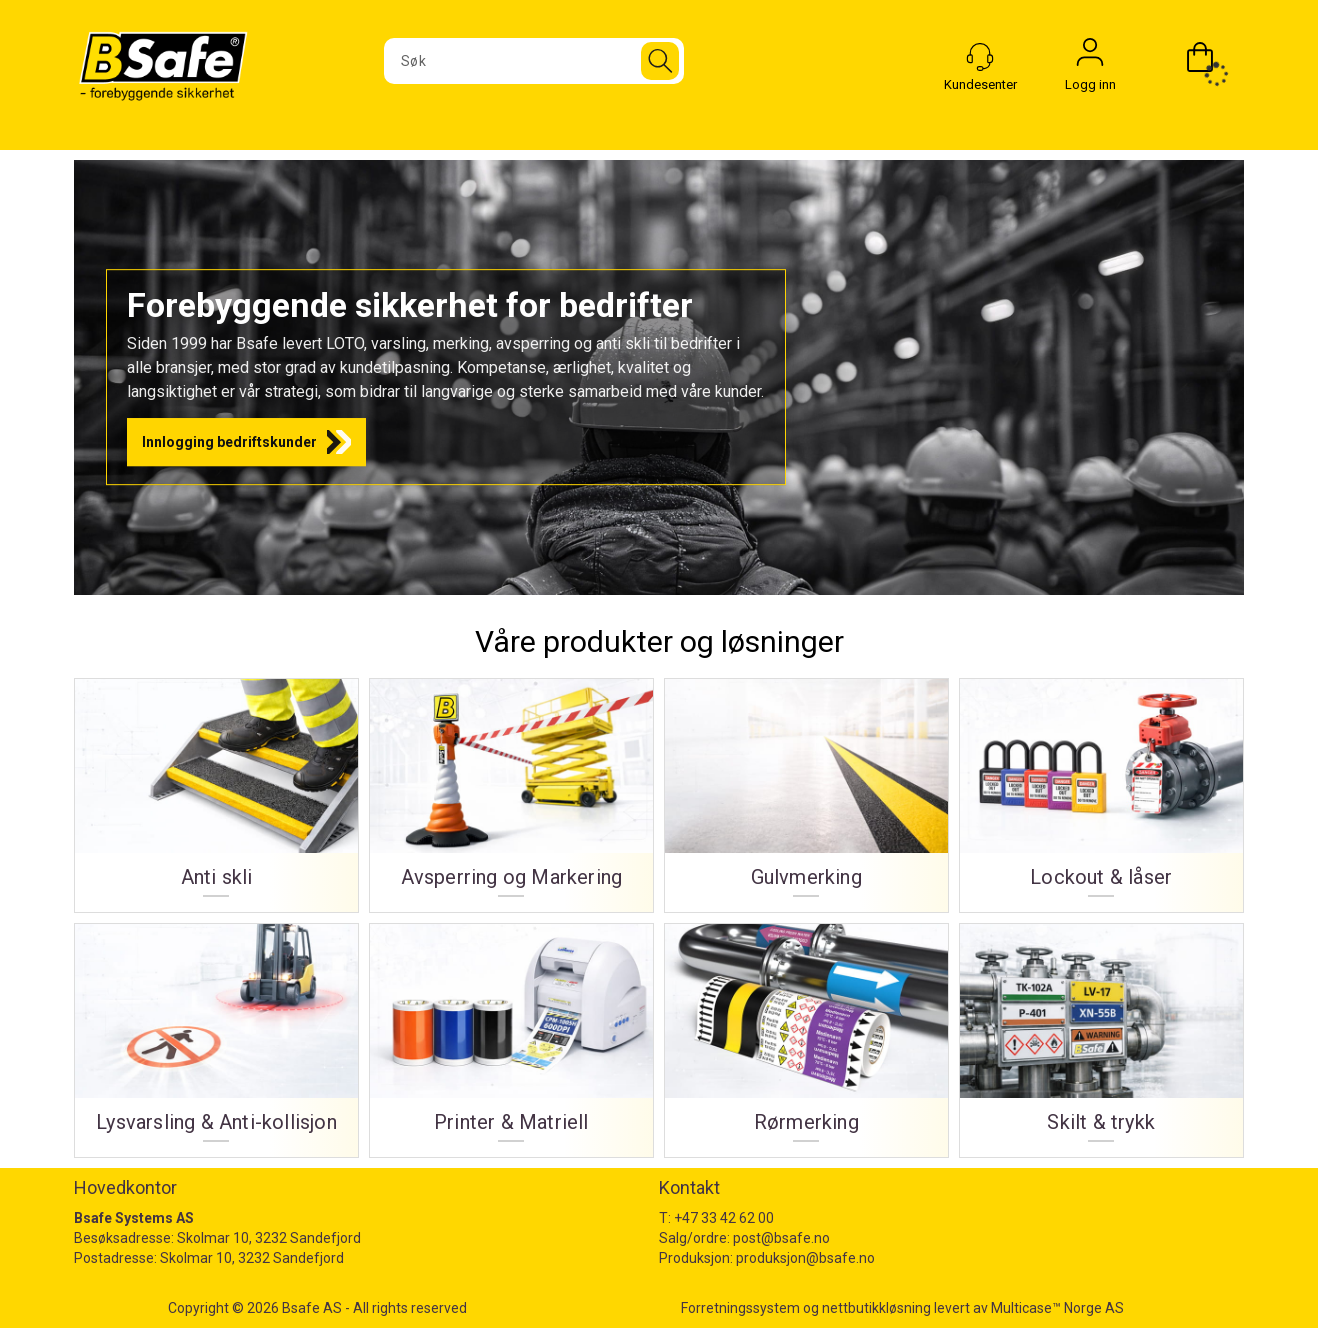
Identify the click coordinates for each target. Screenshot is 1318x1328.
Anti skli (217, 877)
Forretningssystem (740, 1308)
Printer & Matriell (511, 1122)
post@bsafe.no (781, 1238)
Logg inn (1090, 57)
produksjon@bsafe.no (805, 1258)
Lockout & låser (1101, 877)
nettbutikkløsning (876, 1308)
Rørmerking (806, 1122)
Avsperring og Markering (512, 877)
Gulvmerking (806, 877)
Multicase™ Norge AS (1057, 1308)
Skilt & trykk (1101, 1122)
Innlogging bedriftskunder (229, 442)
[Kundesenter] (980, 57)
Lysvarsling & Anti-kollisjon (216, 1122)
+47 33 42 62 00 (724, 1218)
